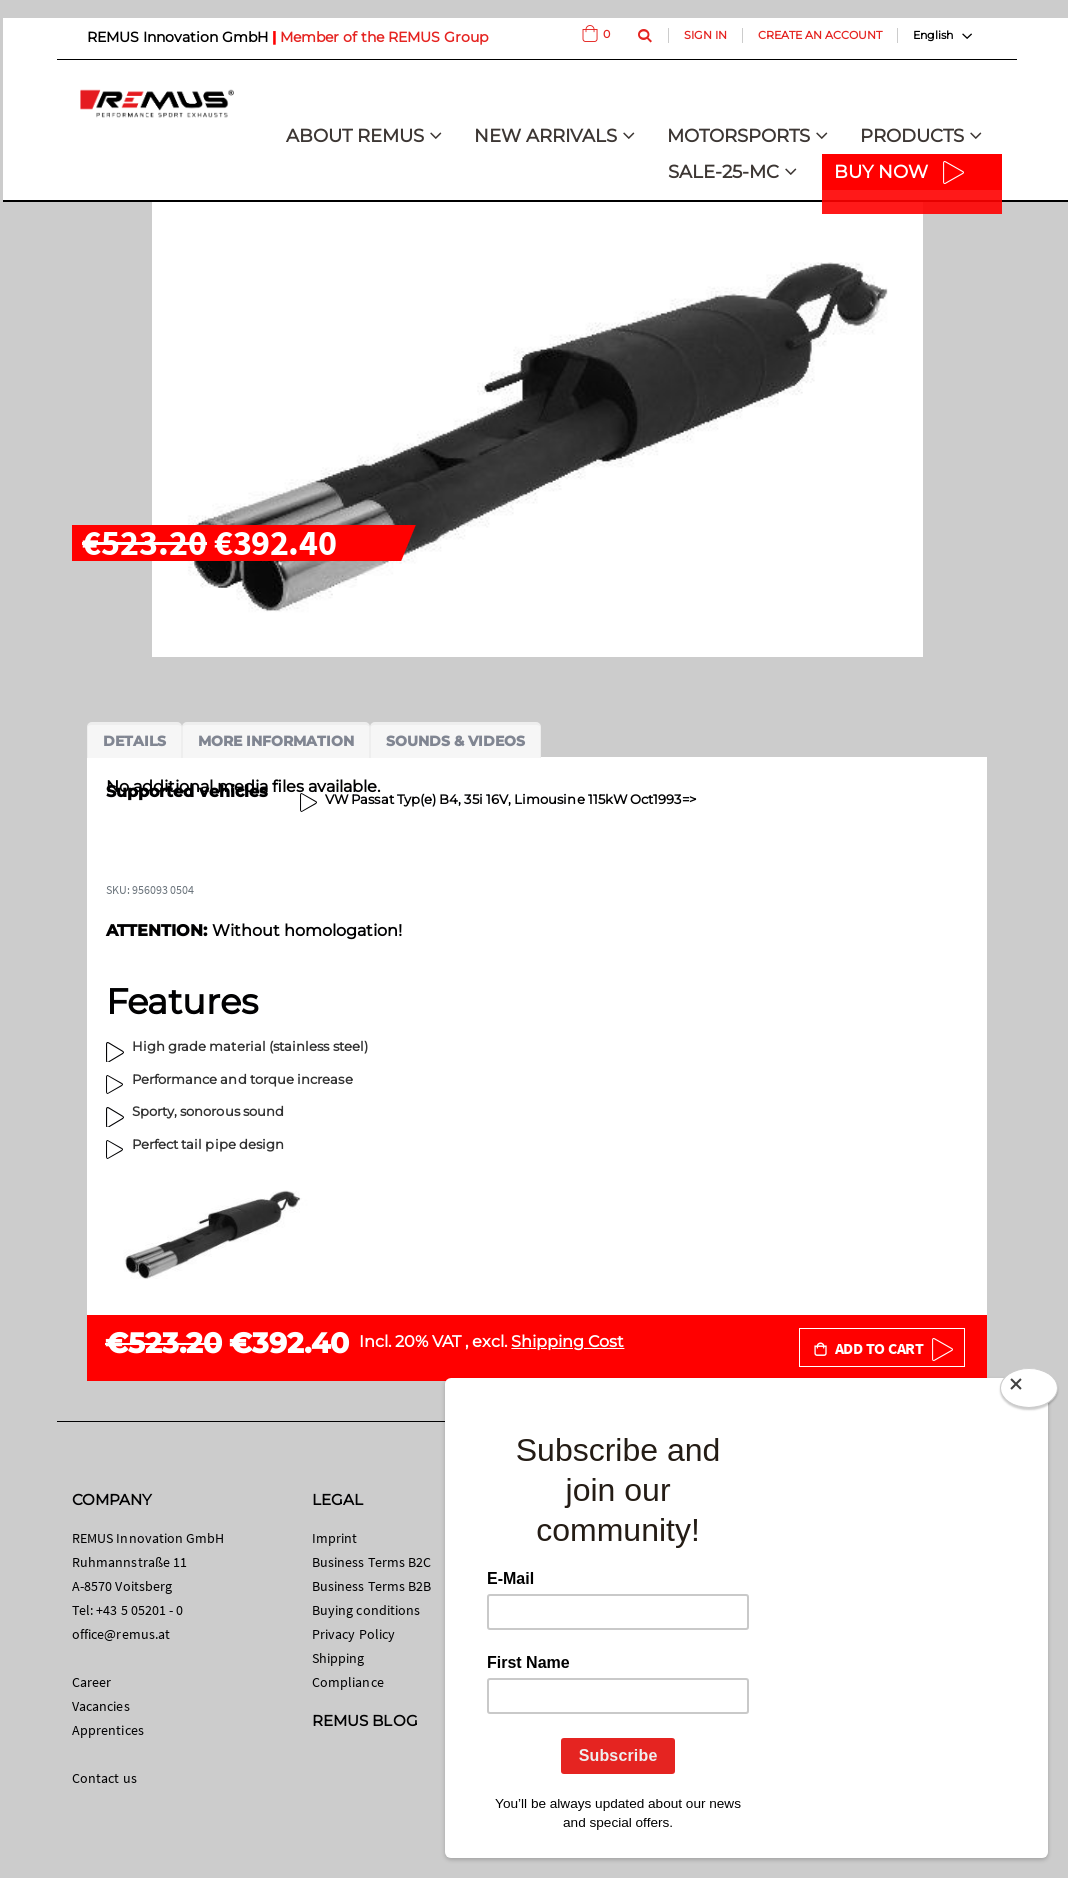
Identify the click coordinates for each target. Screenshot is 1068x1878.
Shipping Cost (567, 1341)
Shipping (338, 1658)
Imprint (334, 1538)
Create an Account (820, 35)
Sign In (705, 35)
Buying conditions (366, 1610)
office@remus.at (121, 1634)
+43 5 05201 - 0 (139, 1610)
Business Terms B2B (371, 1586)
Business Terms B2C (371, 1562)
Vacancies (101, 1706)
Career (91, 1682)
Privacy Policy (353, 1634)
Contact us (104, 1778)
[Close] (1029, 1392)
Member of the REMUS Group (384, 37)
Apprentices (108, 1730)
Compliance (348, 1682)
